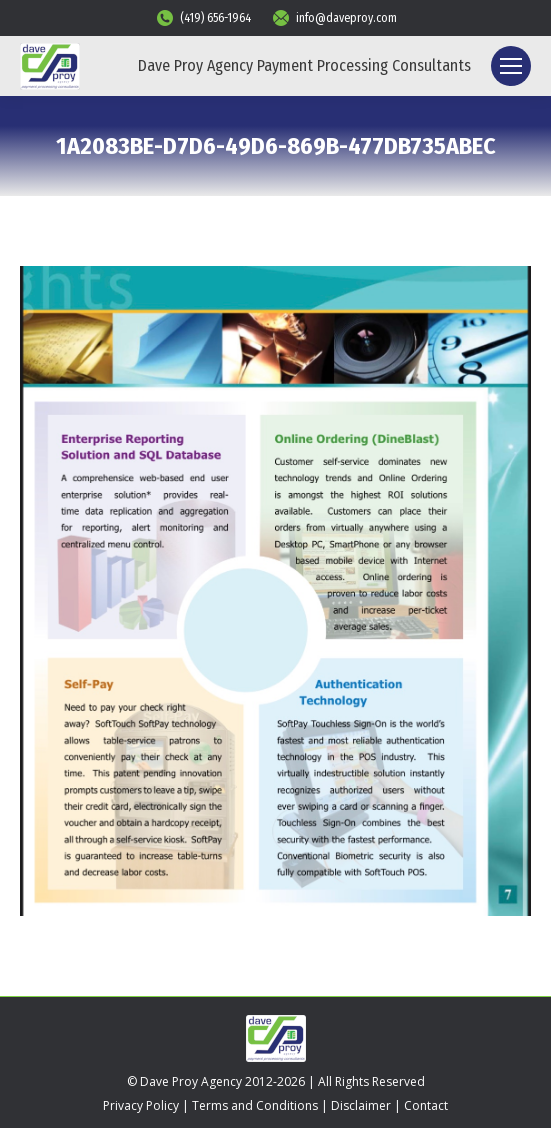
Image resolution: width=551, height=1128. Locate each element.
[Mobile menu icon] (511, 66)
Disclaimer (361, 1105)
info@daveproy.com (334, 18)
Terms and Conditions (255, 1105)
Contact (426, 1105)
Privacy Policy (141, 1105)
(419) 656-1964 (203, 18)
